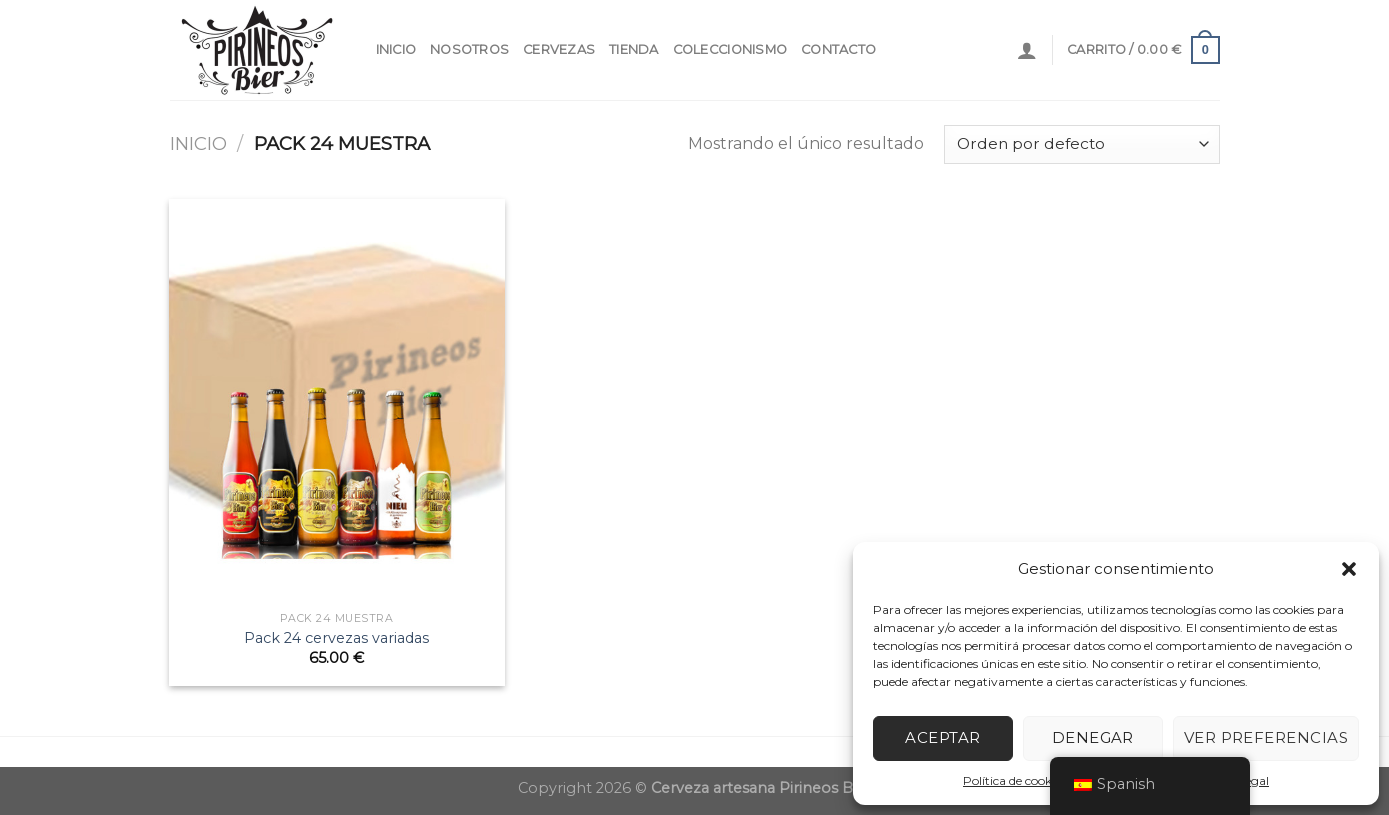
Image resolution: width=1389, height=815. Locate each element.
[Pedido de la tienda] (1081, 144)
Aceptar (942, 737)
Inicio (198, 143)
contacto (838, 49)
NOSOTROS (469, 49)
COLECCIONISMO (730, 49)
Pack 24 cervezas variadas (336, 638)
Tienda (634, 49)
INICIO (396, 49)
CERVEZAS (559, 49)
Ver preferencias (1266, 737)
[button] (1349, 569)
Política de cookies (1014, 780)
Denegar (1093, 737)
